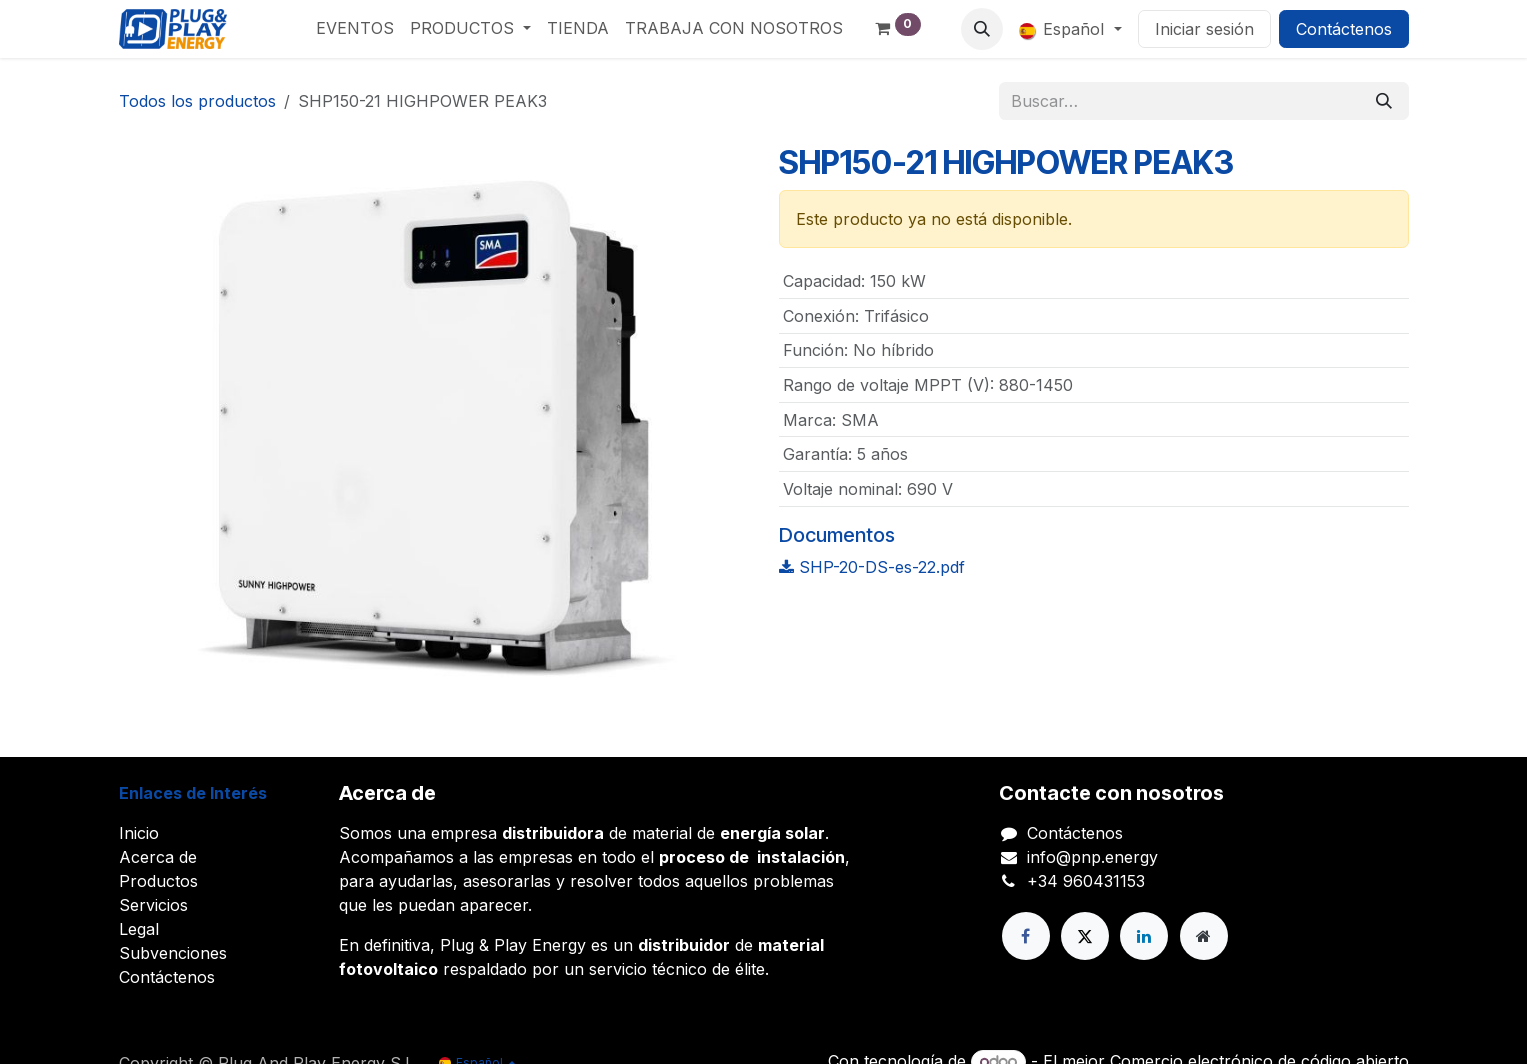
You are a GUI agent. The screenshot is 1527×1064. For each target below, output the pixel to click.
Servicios (153, 905)
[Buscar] (1384, 101)
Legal (139, 929)
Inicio (139, 833)
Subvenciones (173, 953)
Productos (158, 881)
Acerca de (158, 857)
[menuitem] (355, 28)
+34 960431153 (1086, 881)
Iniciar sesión (1204, 29)
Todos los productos (197, 101)
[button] (982, 29)
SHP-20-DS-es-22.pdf (872, 567)
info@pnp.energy (1092, 857)
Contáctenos (1344, 29)
